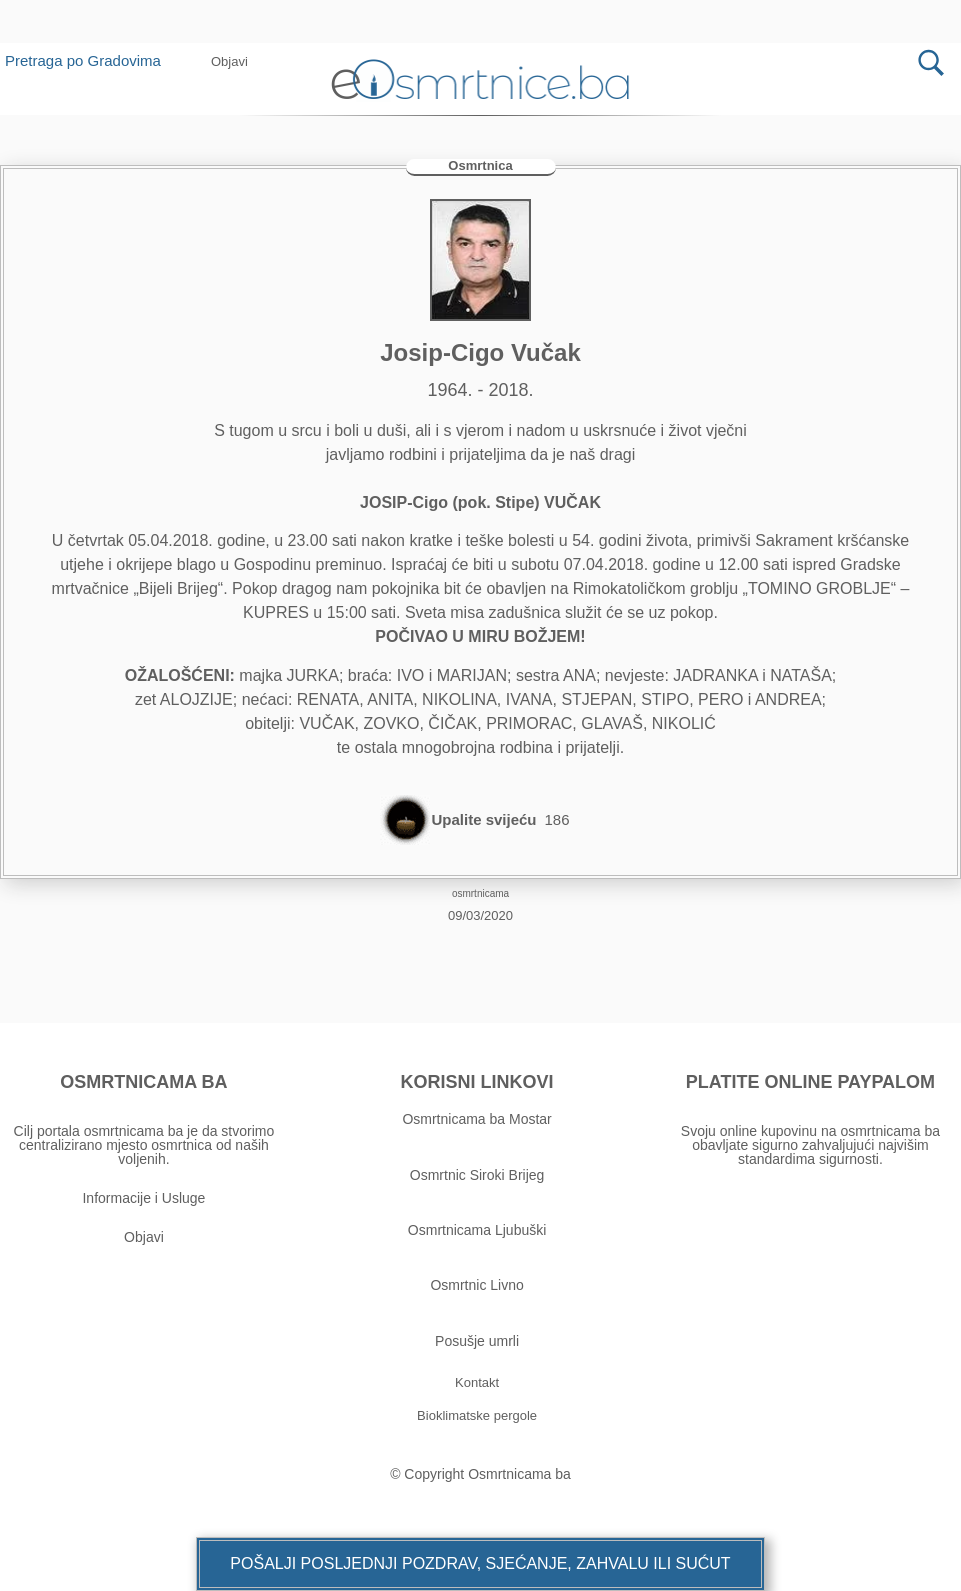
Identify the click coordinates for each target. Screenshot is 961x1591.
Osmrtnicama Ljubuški (477, 1230)
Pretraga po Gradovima (90, 60)
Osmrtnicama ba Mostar (476, 1119)
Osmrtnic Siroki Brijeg (477, 1175)
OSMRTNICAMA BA (143, 1082)
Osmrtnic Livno (476, 1286)
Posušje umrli (477, 1341)
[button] (229, 61)
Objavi (144, 1237)
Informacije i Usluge (143, 1198)
